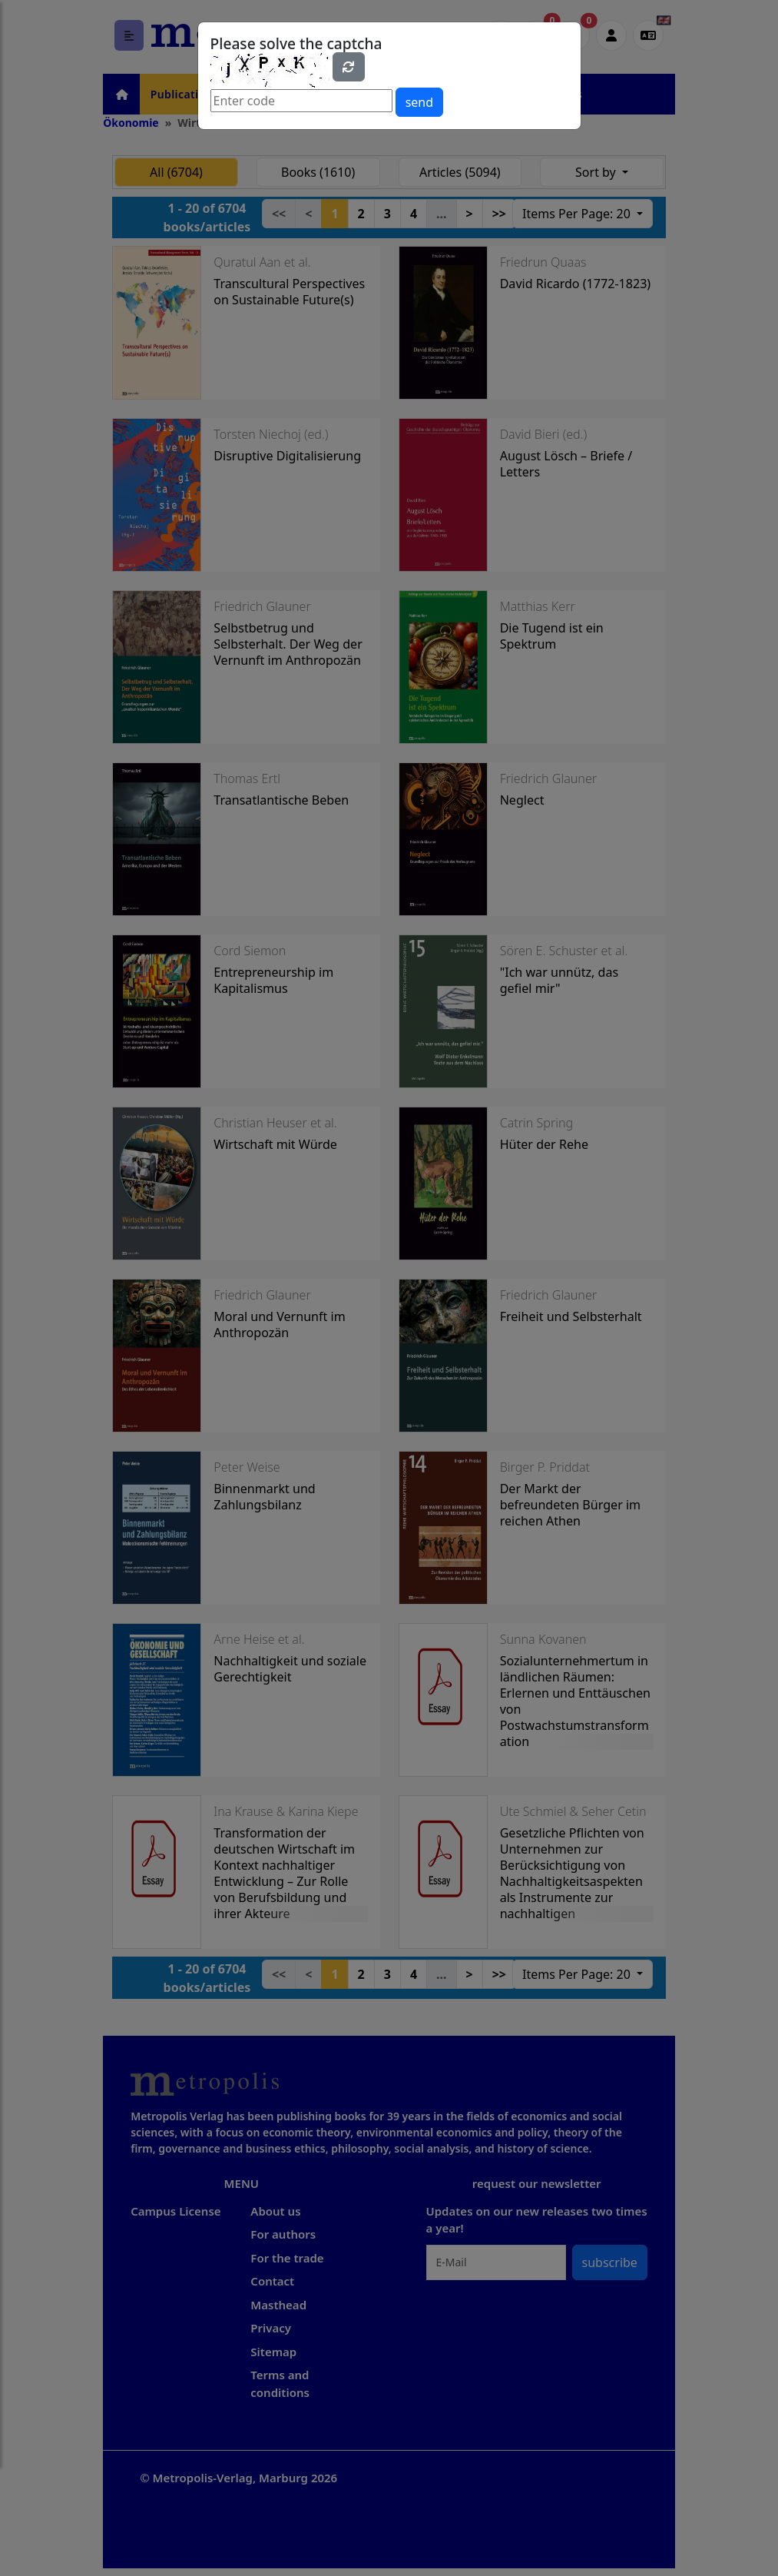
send (419, 102)
